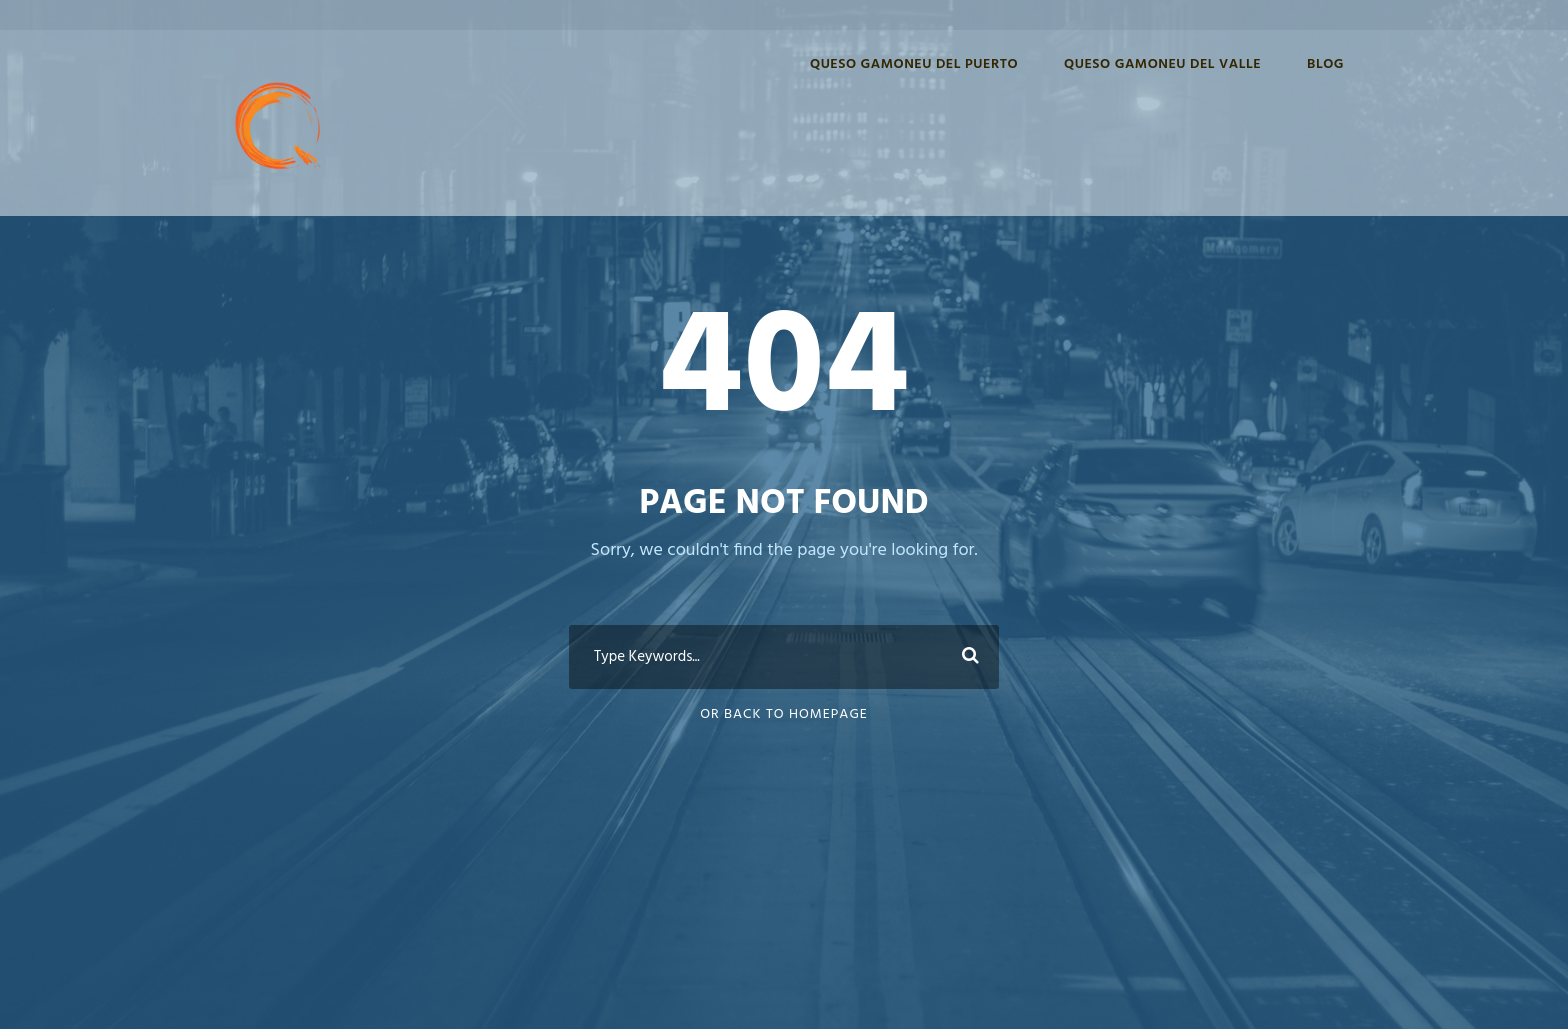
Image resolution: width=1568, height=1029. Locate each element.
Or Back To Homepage (784, 714)
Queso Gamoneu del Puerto (914, 64)
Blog (1325, 64)
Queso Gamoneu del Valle (1162, 64)
